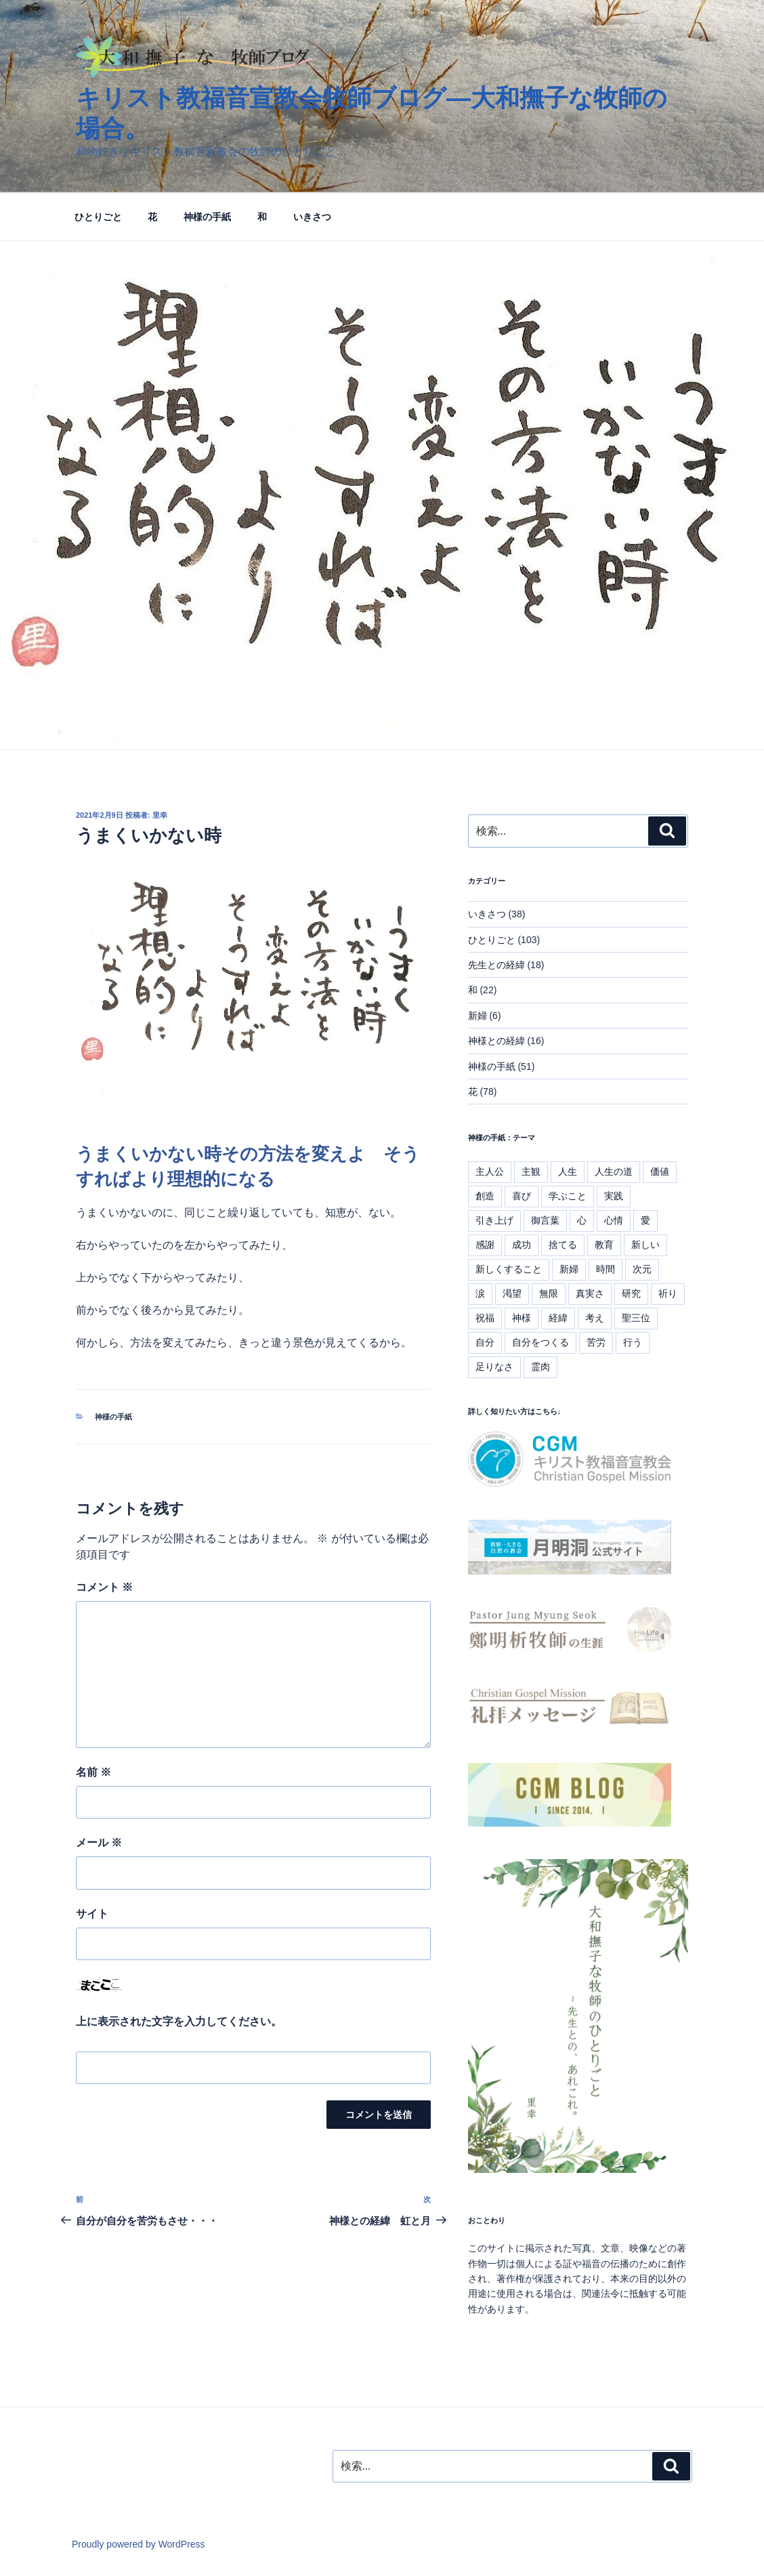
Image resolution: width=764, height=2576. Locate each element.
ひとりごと (98, 216)
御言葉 (545, 1220)
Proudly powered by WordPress (138, 2544)
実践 (613, 1195)
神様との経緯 (496, 1040)
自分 (484, 1342)
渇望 (512, 1293)
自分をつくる (540, 1342)
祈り (667, 1293)
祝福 (484, 1317)
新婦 (477, 1015)
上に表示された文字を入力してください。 (179, 2021)
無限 (548, 1293)
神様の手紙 (207, 216)
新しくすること (508, 1269)
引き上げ (494, 1220)
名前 (93, 1772)
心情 (613, 1220)
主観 (531, 1171)
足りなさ (494, 1366)
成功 (521, 1244)
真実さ (590, 1293)
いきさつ (312, 216)
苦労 (596, 1342)
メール (99, 1842)
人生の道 (614, 1171)
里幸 (159, 815)
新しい (645, 1244)
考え (594, 1317)
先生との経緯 (496, 964)
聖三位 (636, 1317)
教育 (604, 1244)
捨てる (563, 1244)
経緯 (558, 1317)
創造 (484, 1195)
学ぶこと (568, 1195)
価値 (659, 1171)
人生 (567, 1171)
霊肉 (540, 1366)
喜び (521, 1195)
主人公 (489, 1171)
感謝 (484, 1244)
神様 (521, 1317)
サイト (92, 1913)
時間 (605, 1269)
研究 (631, 1293)
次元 (642, 1269)
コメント (104, 1587)
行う (632, 1342)
